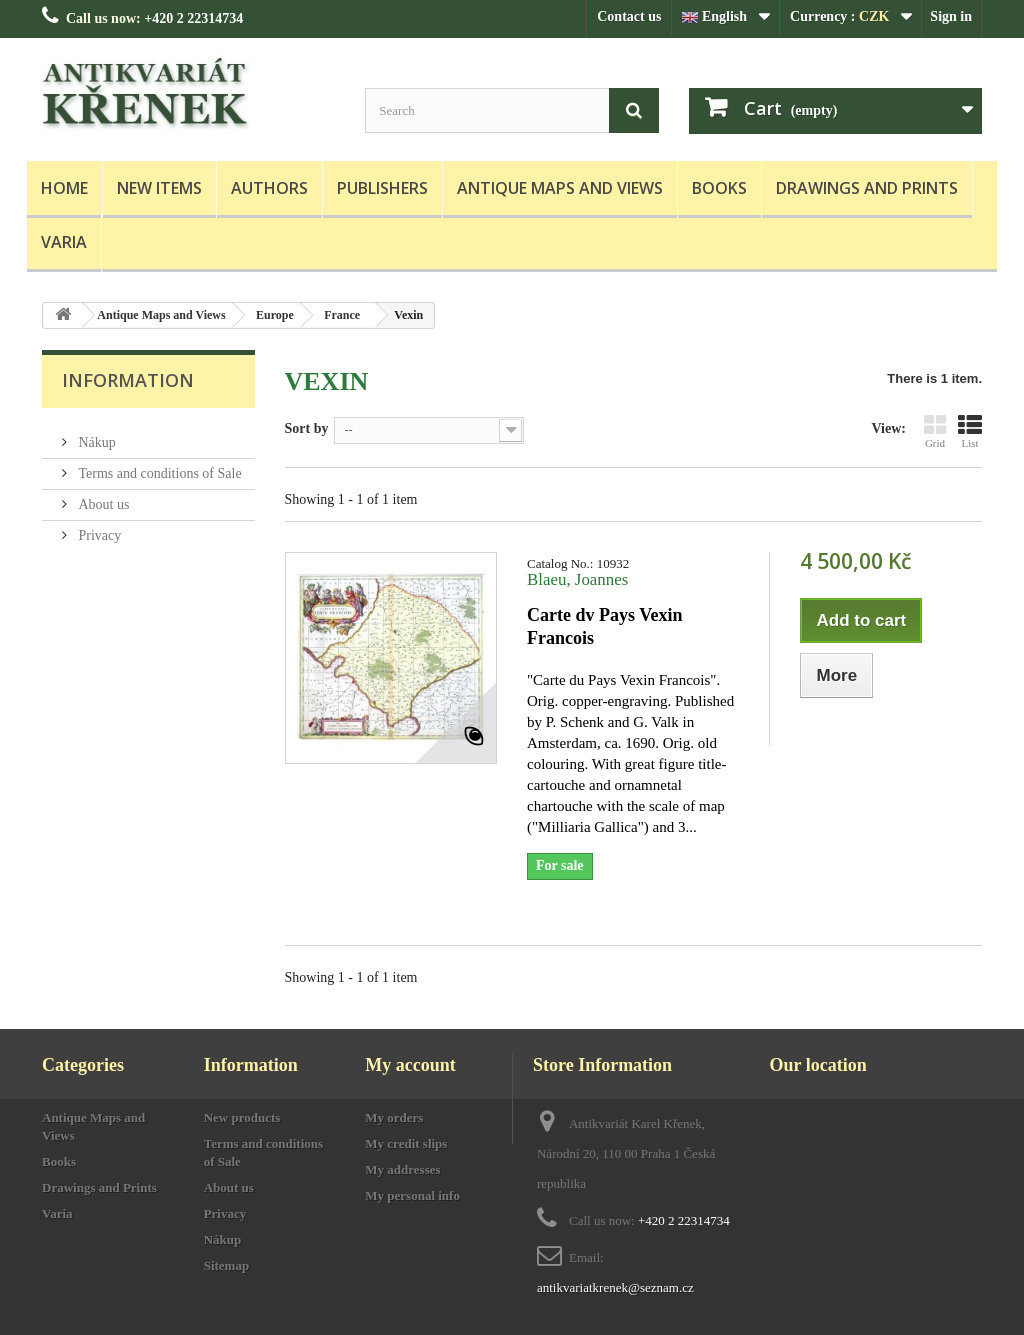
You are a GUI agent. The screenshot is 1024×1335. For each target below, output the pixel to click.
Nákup (95, 434)
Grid (935, 431)
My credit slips (406, 1143)
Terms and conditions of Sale (158, 465)
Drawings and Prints (867, 188)
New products (242, 1117)
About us (102, 496)
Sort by (307, 428)
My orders (394, 1117)
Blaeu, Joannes (577, 579)
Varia (64, 242)
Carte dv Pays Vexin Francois (605, 626)
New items (159, 188)
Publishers (382, 188)
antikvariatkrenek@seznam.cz (615, 1287)
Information (128, 380)
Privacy (98, 527)
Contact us (629, 16)
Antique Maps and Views (560, 188)
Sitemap (227, 1265)
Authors (269, 188)
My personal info (412, 1195)
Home (64, 188)
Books (719, 188)
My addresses (402, 1169)
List (970, 431)
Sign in (951, 16)
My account (410, 1065)
